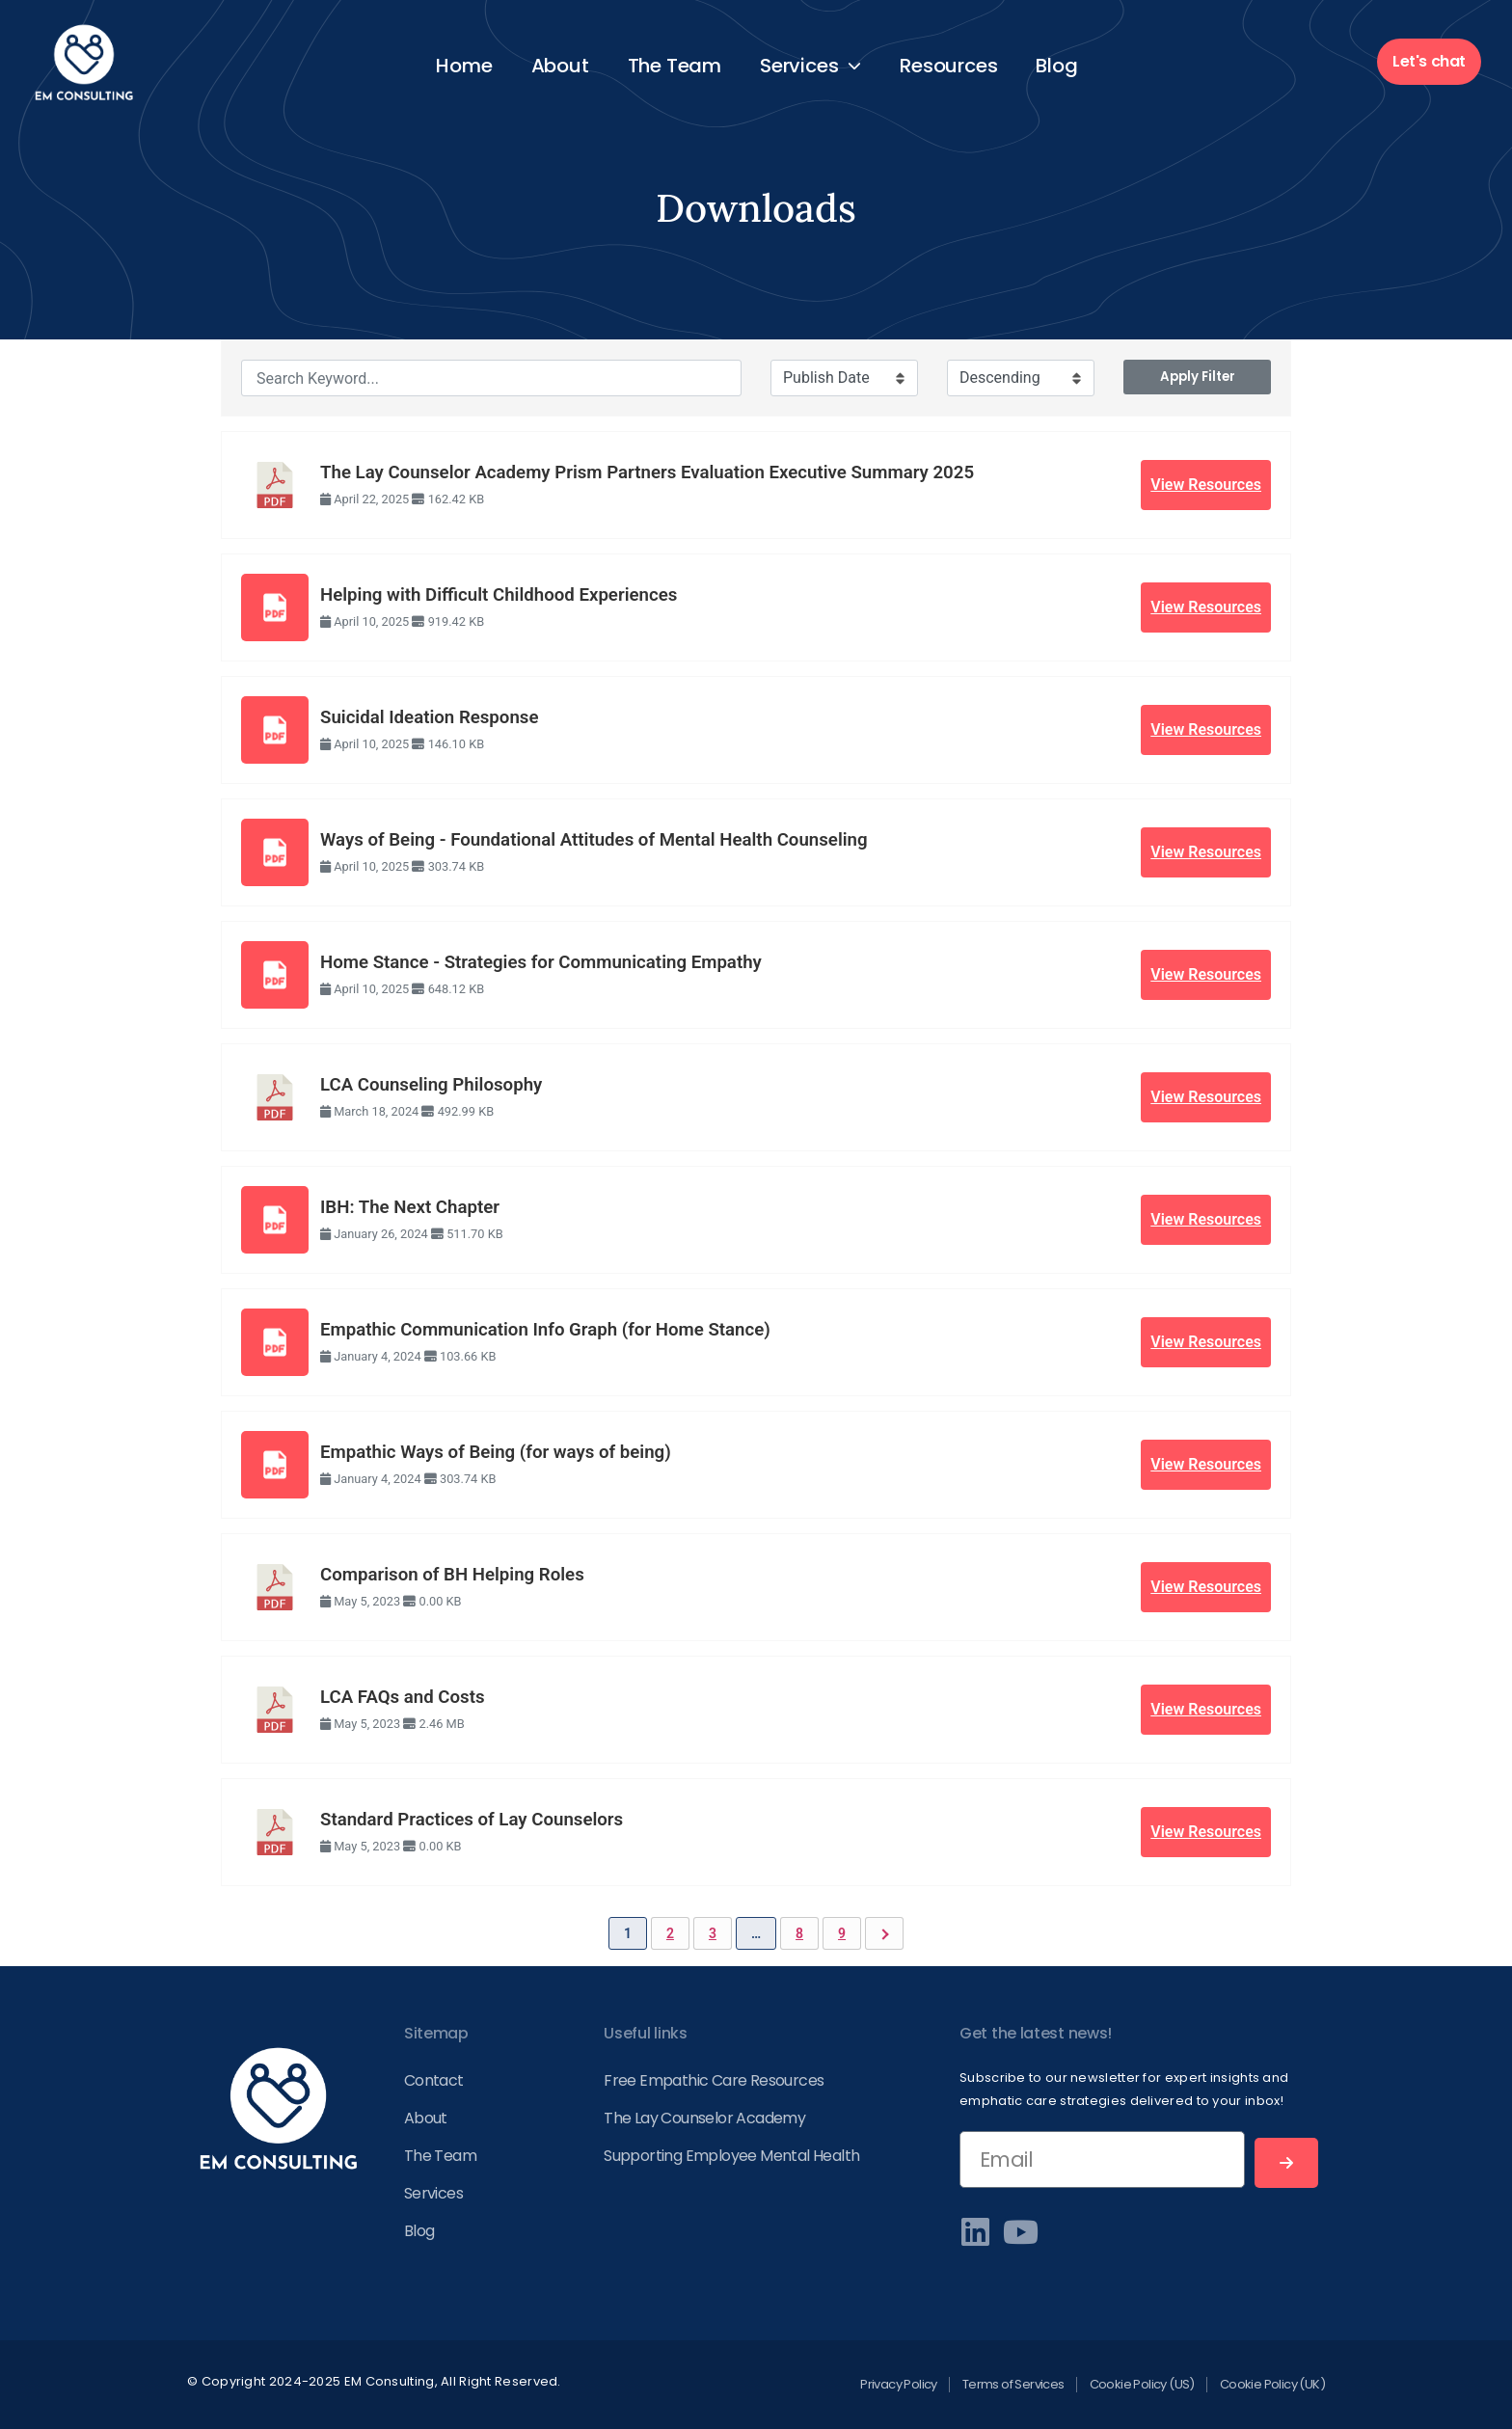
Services (810, 65)
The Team (674, 65)
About (560, 65)
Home (464, 65)
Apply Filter (1197, 376)
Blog (1056, 65)
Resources (948, 65)
